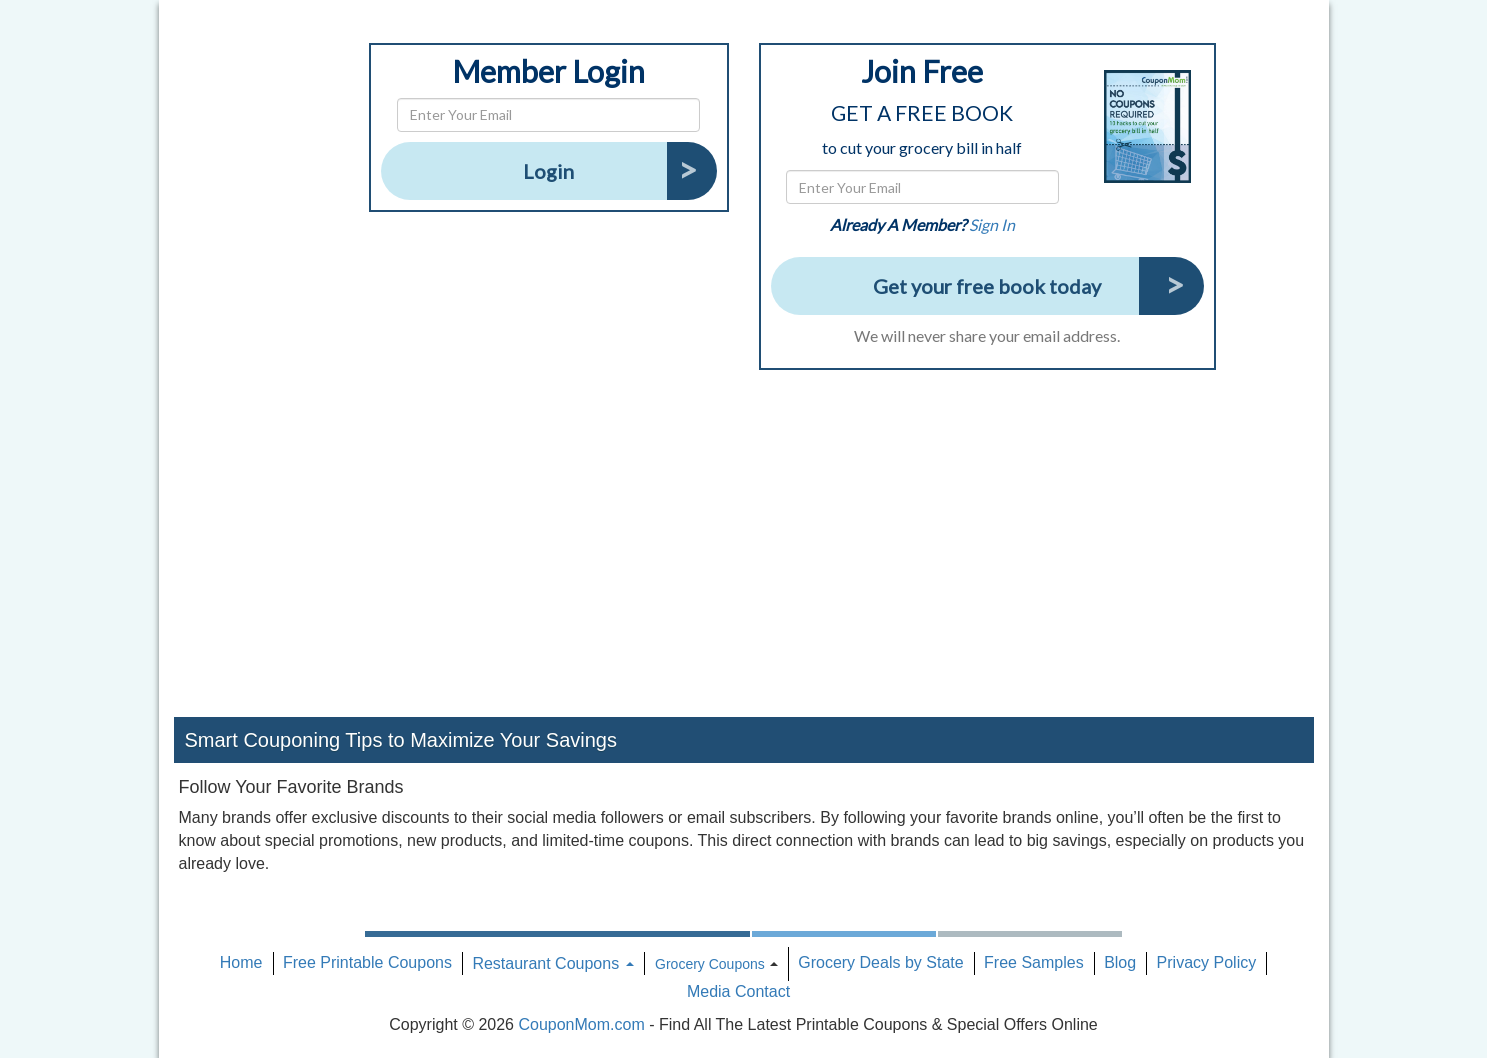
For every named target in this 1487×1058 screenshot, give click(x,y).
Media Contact (738, 991)
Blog (1120, 962)
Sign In (992, 224)
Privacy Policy (1207, 962)
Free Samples (1034, 962)
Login (548, 171)
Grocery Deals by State (880, 962)
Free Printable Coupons (367, 962)
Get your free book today (987, 286)
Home (241, 962)
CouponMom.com (581, 1024)
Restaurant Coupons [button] (552, 963)
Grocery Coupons (710, 964)
